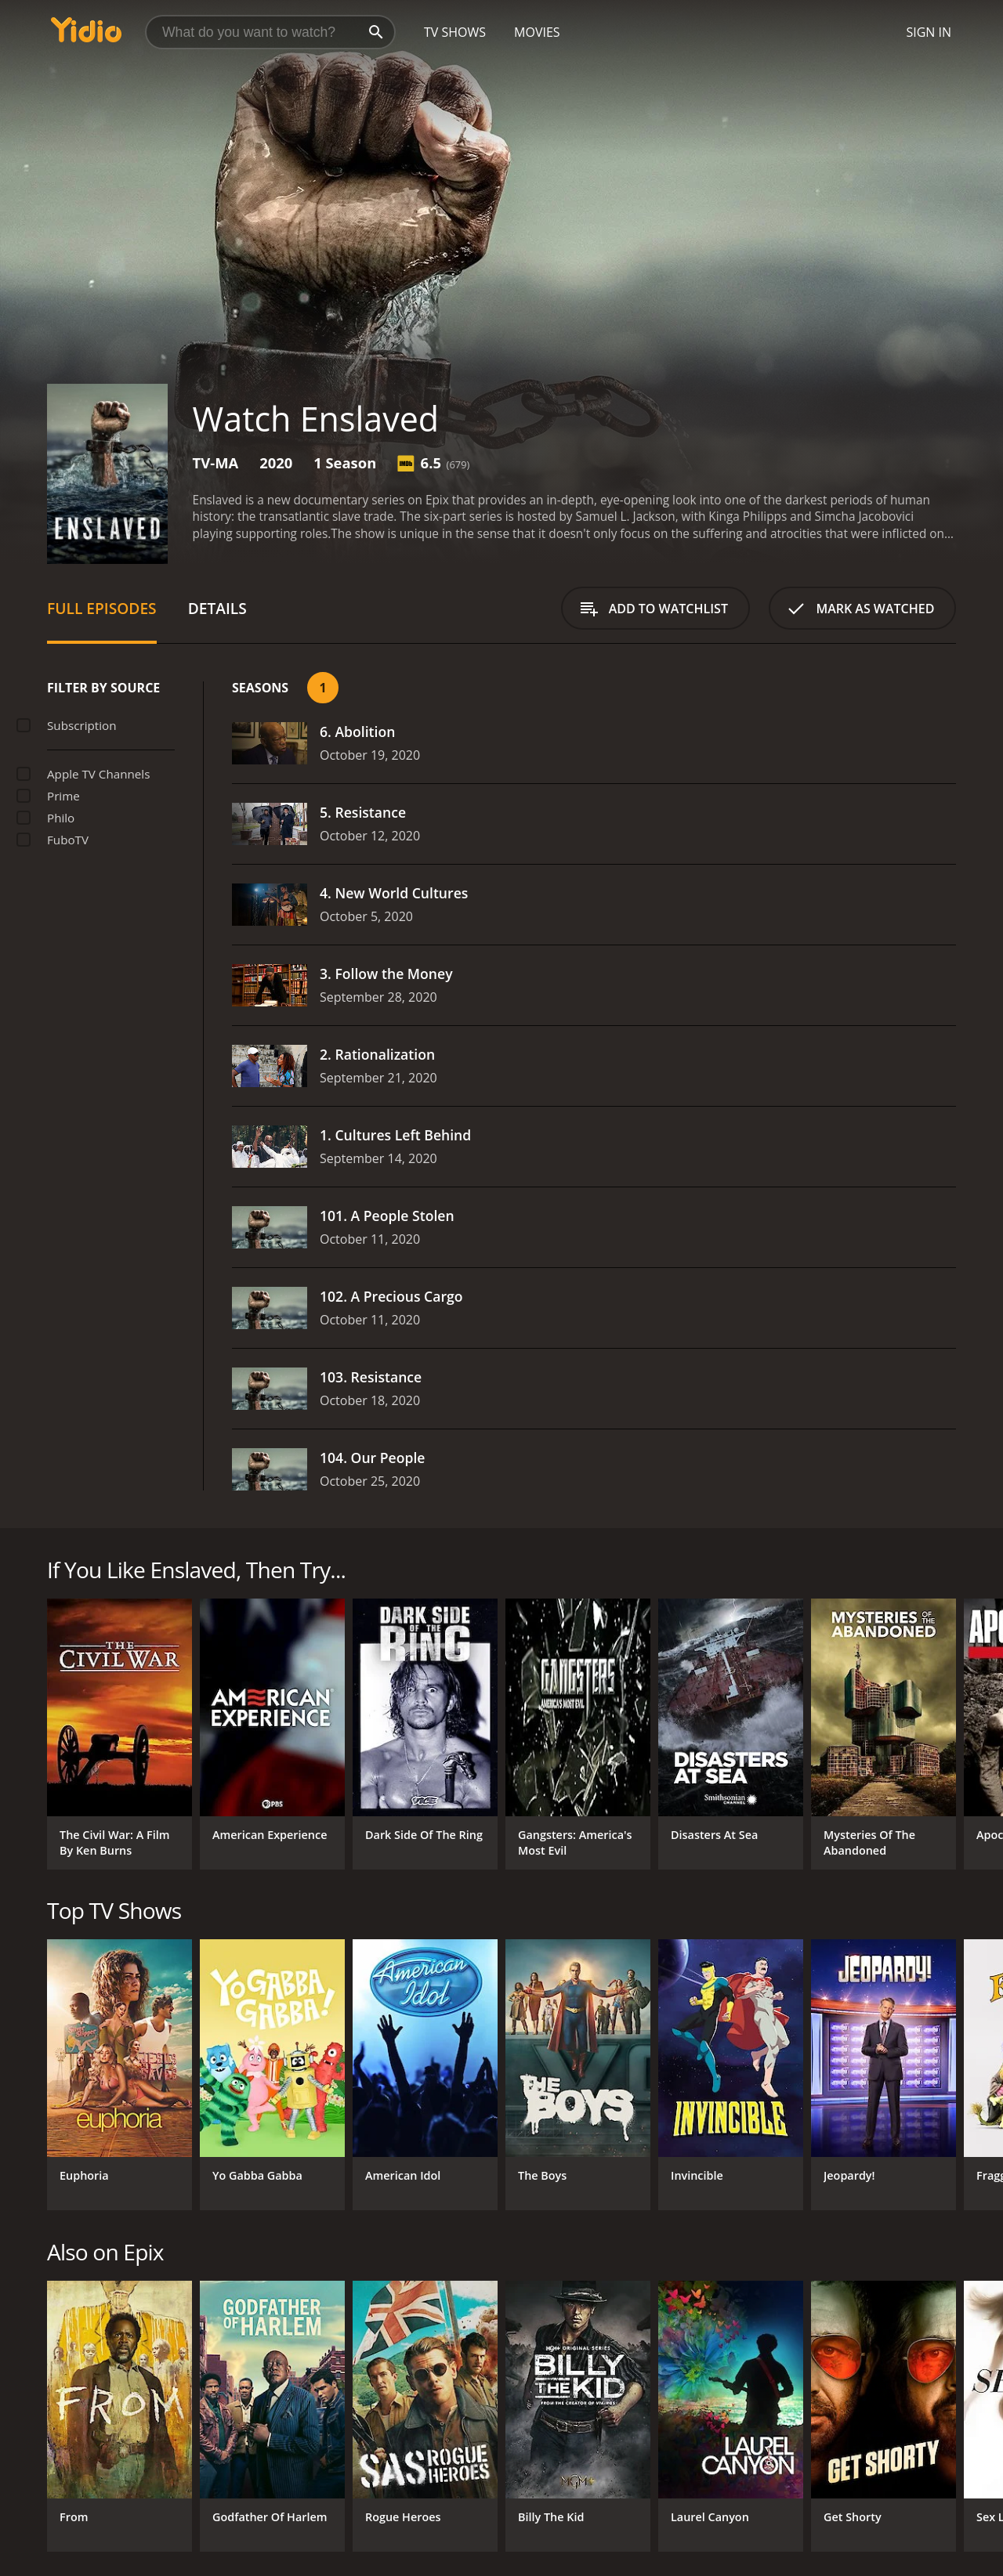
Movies (537, 32)
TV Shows (455, 32)
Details (217, 608)
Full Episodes (102, 608)
